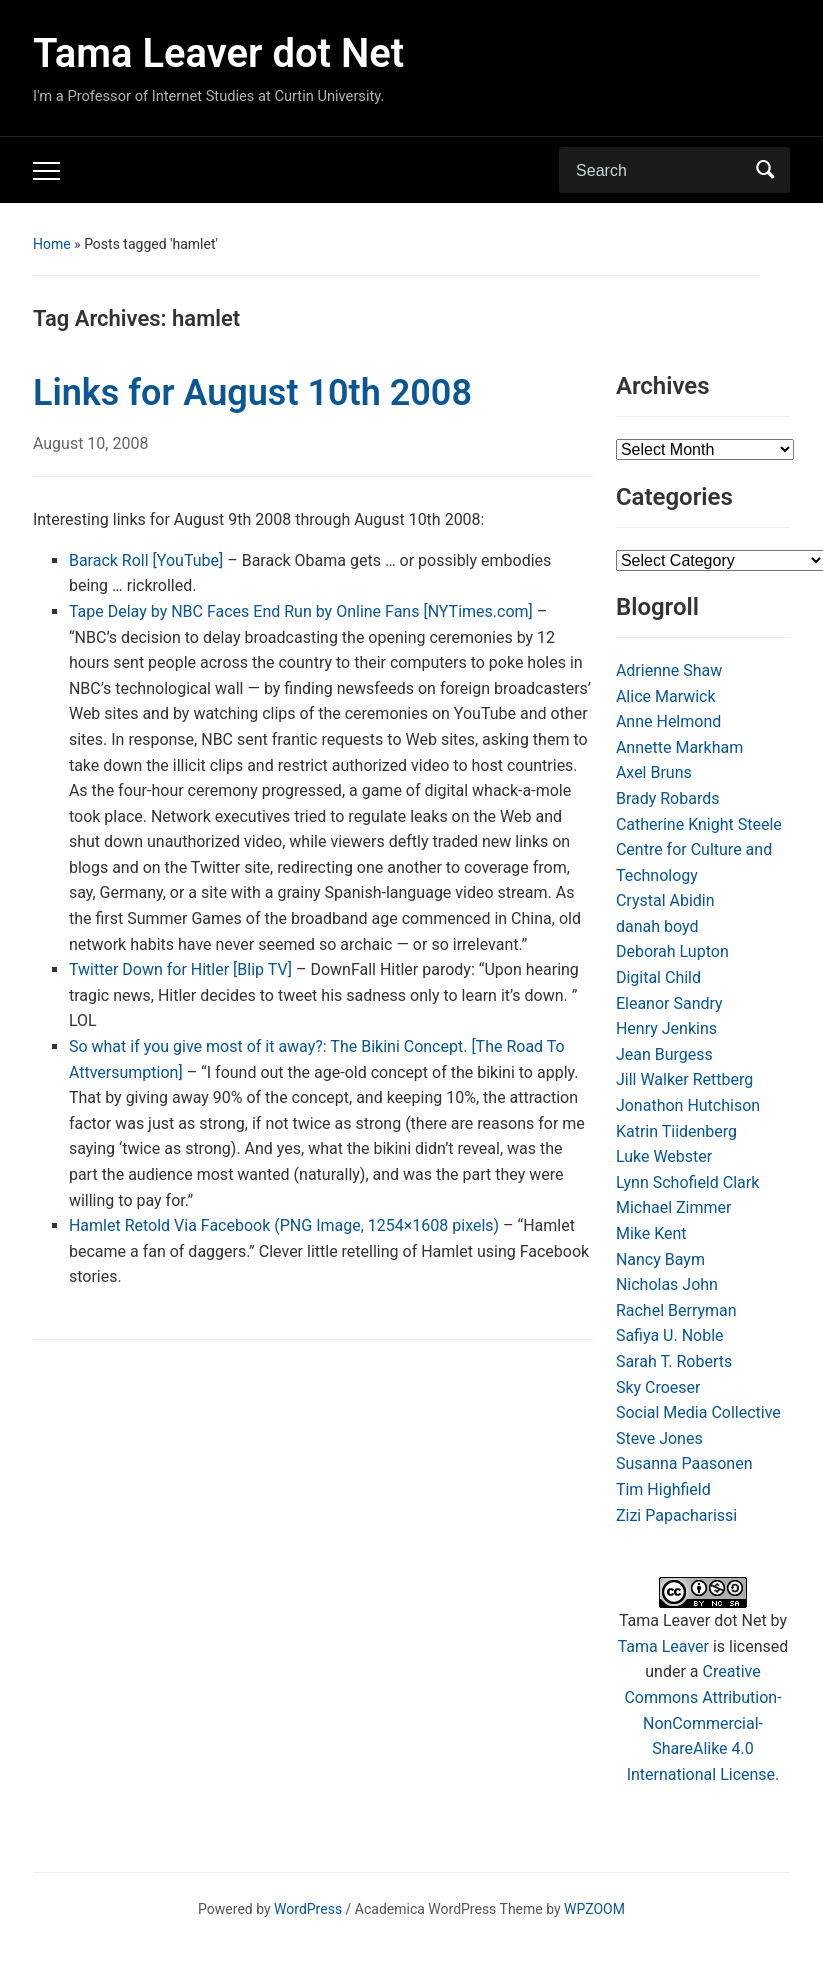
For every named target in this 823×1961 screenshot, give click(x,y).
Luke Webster (664, 1156)
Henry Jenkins (666, 1028)
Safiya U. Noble (670, 1335)
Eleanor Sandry (669, 1003)
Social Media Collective (698, 1412)
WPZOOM (594, 1909)
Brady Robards (668, 798)
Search (765, 170)
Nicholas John (667, 1284)
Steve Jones (659, 1438)
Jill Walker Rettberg (684, 1079)
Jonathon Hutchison (688, 1105)
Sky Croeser (658, 1387)
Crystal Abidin (665, 900)
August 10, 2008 (91, 443)
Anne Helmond (668, 721)
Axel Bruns (654, 772)
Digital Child (658, 977)
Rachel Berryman (676, 1310)
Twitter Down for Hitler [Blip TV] (180, 969)
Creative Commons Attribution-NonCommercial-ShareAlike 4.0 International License (702, 1722)
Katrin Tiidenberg (676, 1131)
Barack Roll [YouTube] (146, 560)
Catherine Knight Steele (699, 824)
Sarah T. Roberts (674, 1361)
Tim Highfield (663, 1489)
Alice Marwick (666, 696)
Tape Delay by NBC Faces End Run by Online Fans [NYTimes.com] (301, 611)
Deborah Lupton (672, 951)
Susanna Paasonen (684, 1463)
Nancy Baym (660, 1259)
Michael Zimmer (674, 1207)
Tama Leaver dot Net (218, 53)
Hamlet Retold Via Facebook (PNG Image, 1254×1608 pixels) (284, 1225)
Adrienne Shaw (669, 670)
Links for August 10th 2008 (252, 393)
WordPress (308, 1909)
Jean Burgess (664, 1054)
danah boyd (657, 926)
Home (52, 244)
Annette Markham (679, 747)
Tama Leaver (663, 1646)
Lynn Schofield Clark (687, 1182)
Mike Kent (651, 1233)
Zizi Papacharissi (676, 1515)
